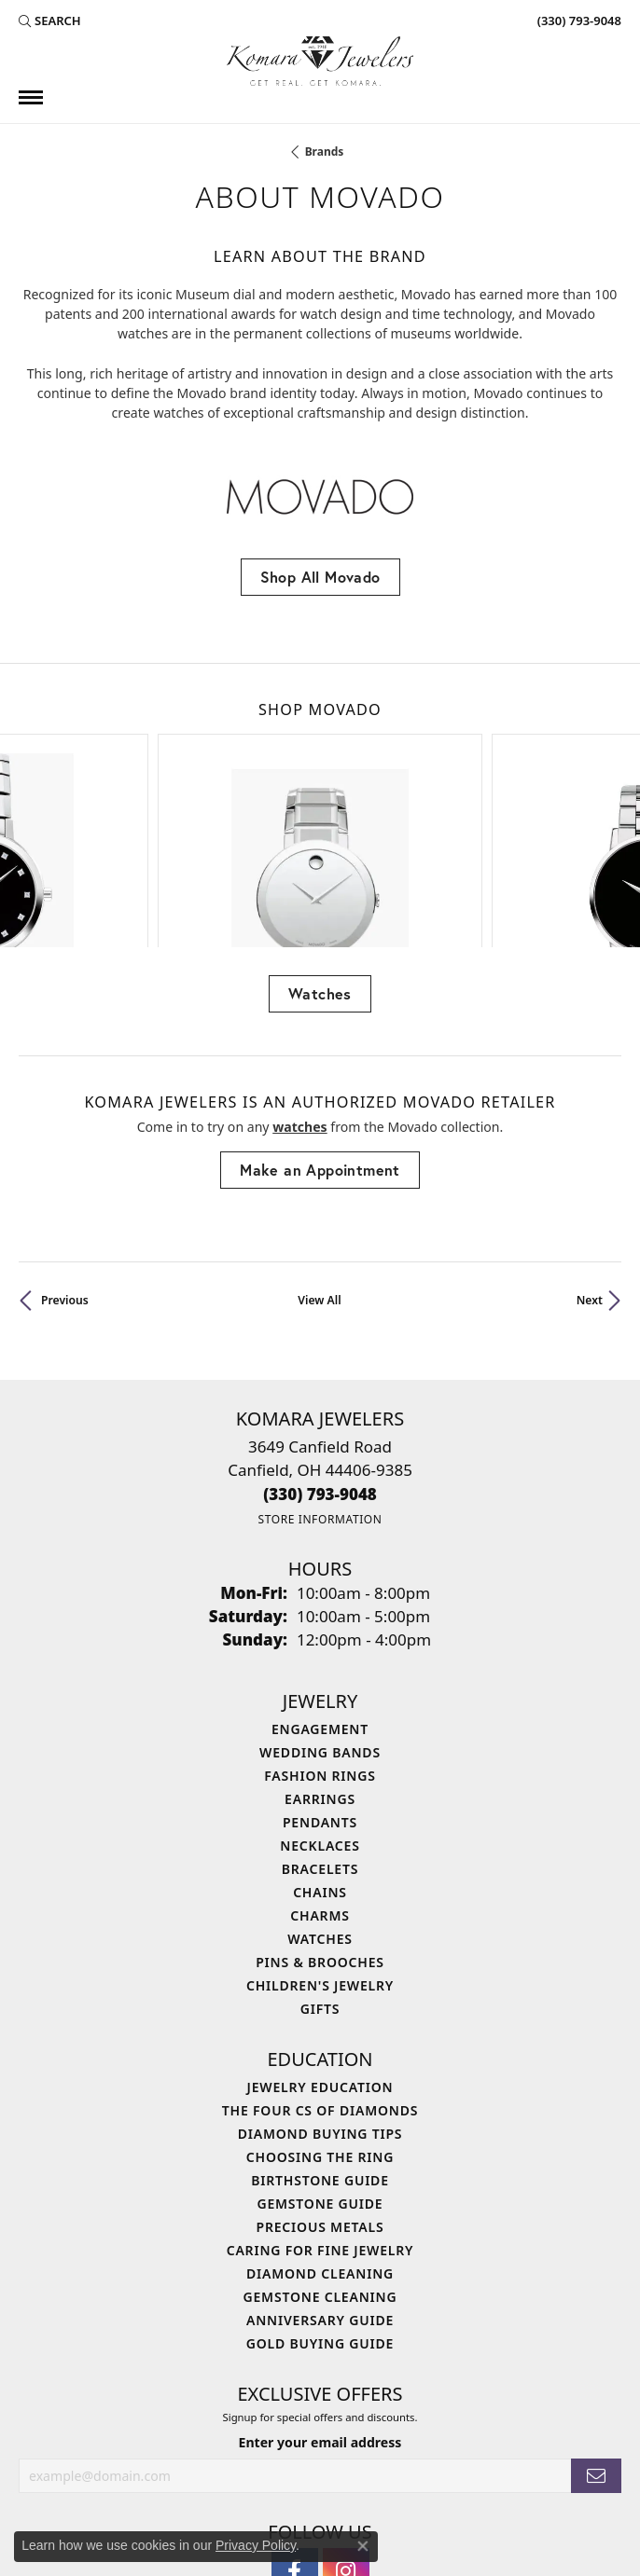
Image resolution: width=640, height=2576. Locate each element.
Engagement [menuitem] (320, 1577)
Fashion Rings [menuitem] (319, 1623)
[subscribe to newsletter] (596, 2324)
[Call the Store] (320, 1342)
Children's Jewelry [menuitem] (320, 1833)
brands (324, 151)
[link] (577, 20)
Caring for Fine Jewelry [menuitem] (320, 2098)
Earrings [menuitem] (320, 1647)
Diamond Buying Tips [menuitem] (320, 1982)
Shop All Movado (320, 576)
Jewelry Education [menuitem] (320, 1935)
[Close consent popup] (363, 2546)
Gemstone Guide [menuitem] (320, 2051)
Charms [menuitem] (319, 1763)
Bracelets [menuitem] (320, 1717)
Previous (65, 1148)
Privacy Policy (182, 2513)
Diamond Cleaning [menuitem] (320, 2121)
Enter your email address (320, 2290)
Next (590, 1148)
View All (319, 1148)
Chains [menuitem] (320, 1740)
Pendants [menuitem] (320, 1670)
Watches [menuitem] (320, 1787)
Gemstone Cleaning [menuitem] (320, 2145)
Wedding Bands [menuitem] (320, 1600)
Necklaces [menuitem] (319, 1693)
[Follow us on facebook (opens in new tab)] (294, 2419)
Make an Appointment (320, 1017)
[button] (50, 20)
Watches (320, 842)
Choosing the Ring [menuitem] (320, 2005)
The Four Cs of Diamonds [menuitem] (320, 1958)
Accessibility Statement (431, 2513)
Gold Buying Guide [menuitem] (320, 2191)
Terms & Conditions (293, 2513)
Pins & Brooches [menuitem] (320, 1810)
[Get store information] (319, 1368)
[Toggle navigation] (31, 97)
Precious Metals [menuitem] (320, 2075)
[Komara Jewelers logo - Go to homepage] (320, 61)
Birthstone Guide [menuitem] (320, 2028)
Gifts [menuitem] (320, 1857)
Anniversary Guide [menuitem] (320, 2168)
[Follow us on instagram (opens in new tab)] (346, 2419)
